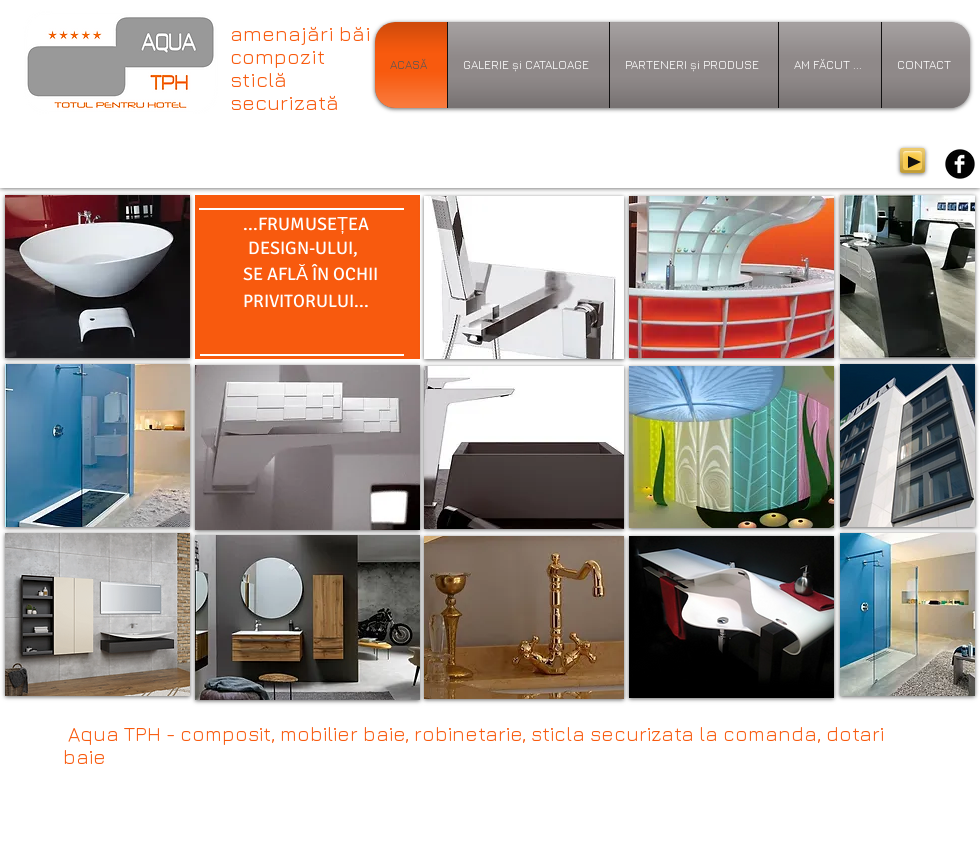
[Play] (912, 160)
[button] (307, 447)
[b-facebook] (960, 164)
